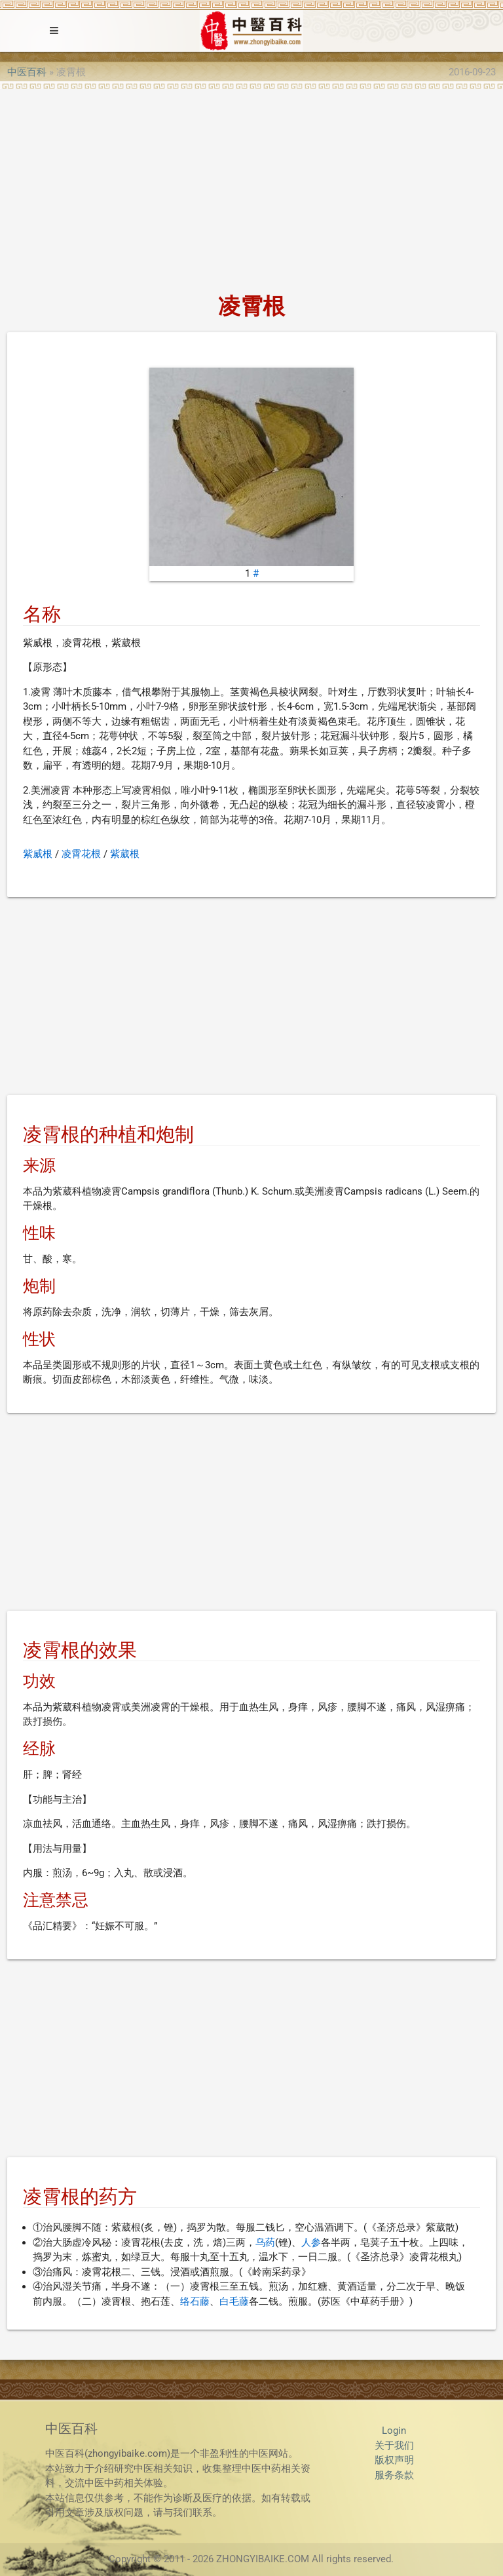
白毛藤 (234, 2301)
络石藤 (195, 2301)
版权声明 (394, 2460)
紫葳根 (125, 854)
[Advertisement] (251, 187)
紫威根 (37, 854)
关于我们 (394, 2445)
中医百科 (27, 72)
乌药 (265, 2242)
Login (394, 2430)
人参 (311, 2242)
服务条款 (394, 2475)
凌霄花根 (81, 854)
